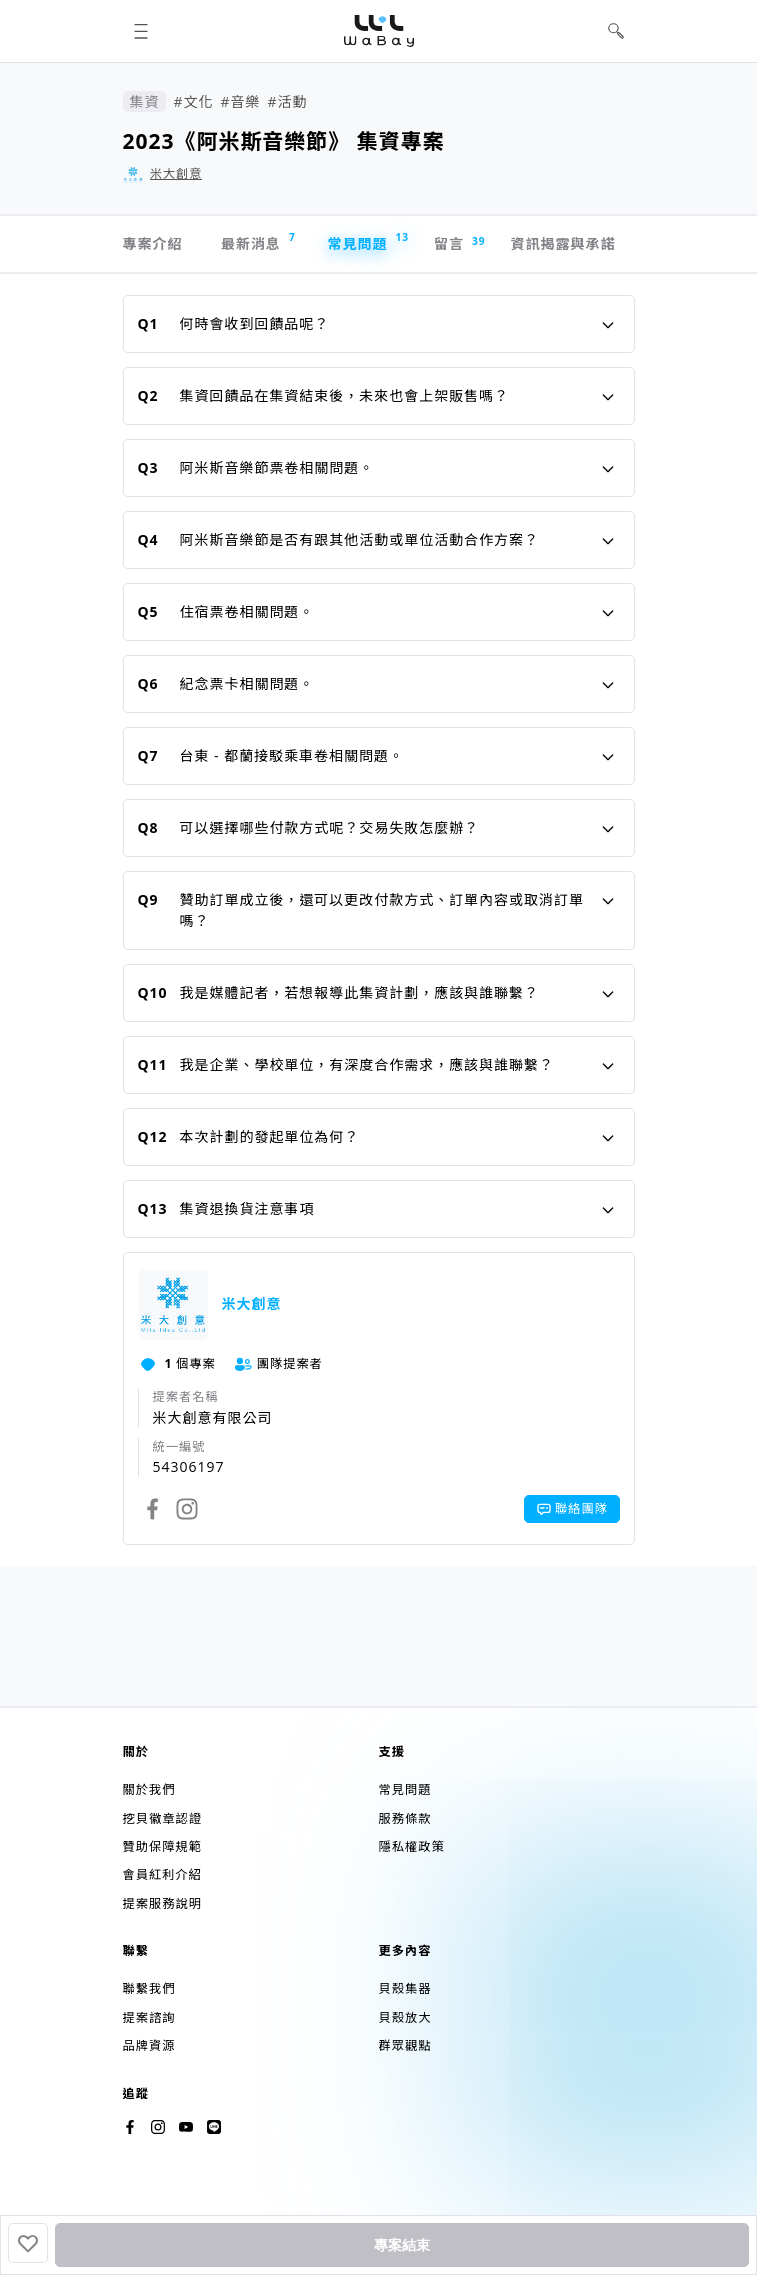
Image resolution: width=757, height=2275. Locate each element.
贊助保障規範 (162, 1846)
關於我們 (149, 1789)
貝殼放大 (405, 2017)
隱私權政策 (412, 1846)
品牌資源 (149, 2045)
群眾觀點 (405, 2045)
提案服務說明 (162, 1903)
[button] (141, 31)
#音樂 (240, 101)
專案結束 (402, 2245)
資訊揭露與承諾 (563, 243)
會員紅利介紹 (162, 1874)
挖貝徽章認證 (162, 1818)
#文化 (193, 101)
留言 (458, 244)
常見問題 (366, 241)
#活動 (287, 101)
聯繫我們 (149, 1988)
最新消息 (258, 241)
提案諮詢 (149, 2017)
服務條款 (405, 1818)
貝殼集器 (405, 1988)
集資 (145, 101)
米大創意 (176, 173)
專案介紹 (153, 243)
